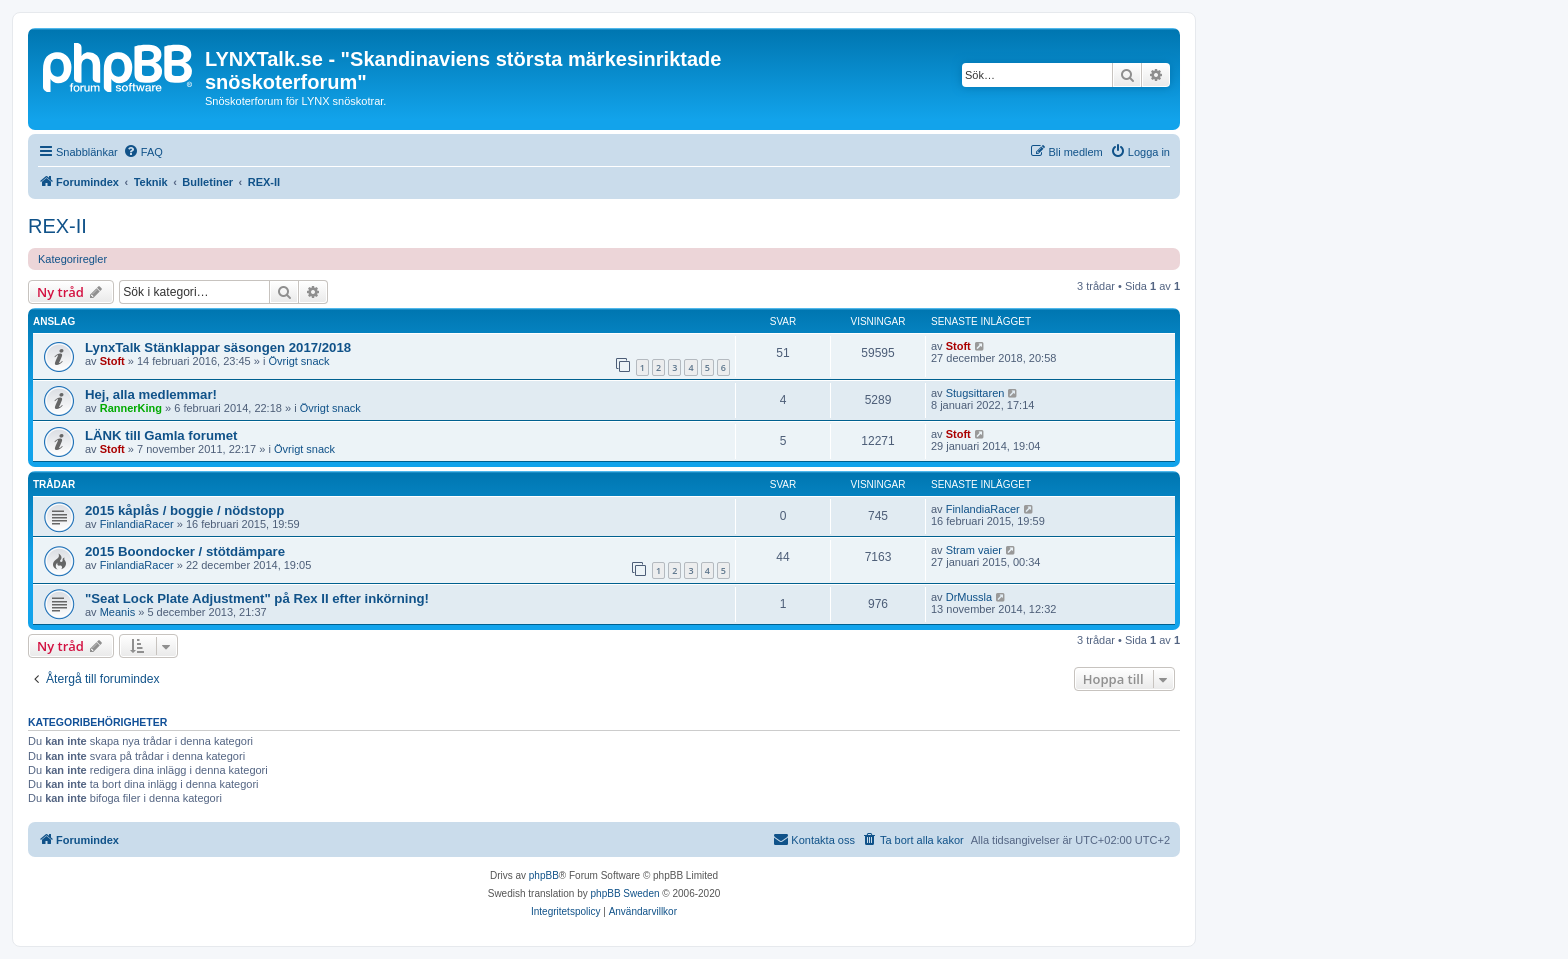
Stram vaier (974, 550)
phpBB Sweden (625, 893)
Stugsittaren (975, 393)
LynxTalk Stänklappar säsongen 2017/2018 (218, 347)
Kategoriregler (72, 259)
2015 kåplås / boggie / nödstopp (184, 510)
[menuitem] (143, 152)
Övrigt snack (298, 361)
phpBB (544, 875)
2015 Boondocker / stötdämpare (185, 551)
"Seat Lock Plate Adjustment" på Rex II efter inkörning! (257, 598)
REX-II (57, 226)
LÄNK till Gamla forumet (161, 435)
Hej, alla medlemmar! (151, 394)
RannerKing (131, 408)
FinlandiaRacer (137, 524)
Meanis (117, 612)
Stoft (112, 361)
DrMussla (969, 597)
